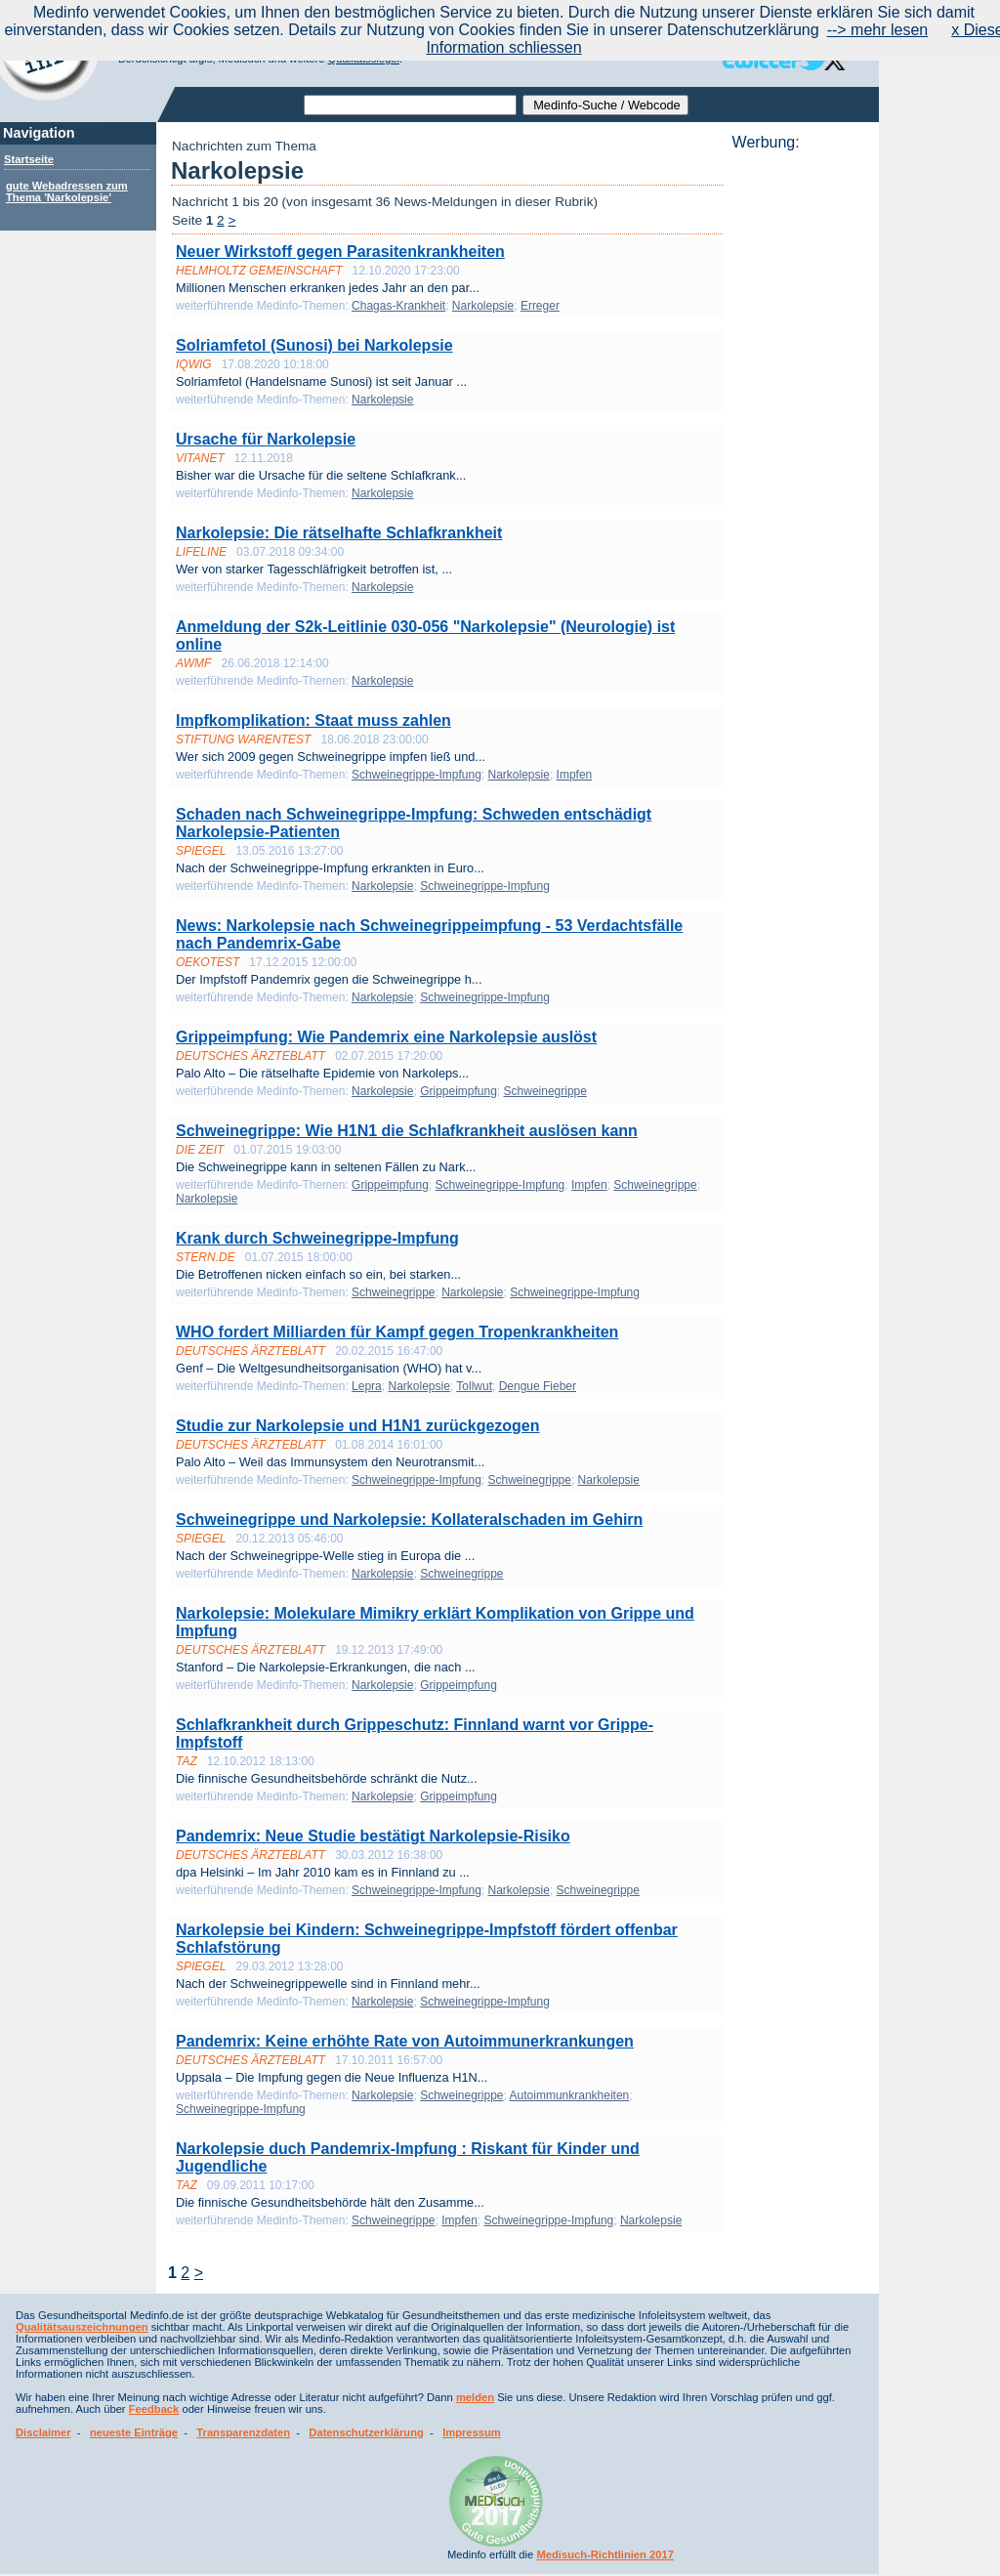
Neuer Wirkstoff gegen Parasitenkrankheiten (340, 251)
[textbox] (410, 105)
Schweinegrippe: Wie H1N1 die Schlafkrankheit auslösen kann (407, 1130)
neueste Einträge (134, 2432)
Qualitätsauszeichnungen (82, 2327)
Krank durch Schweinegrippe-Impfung (317, 1238)
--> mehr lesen (878, 29)
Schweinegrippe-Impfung (416, 774)
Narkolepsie (483, 306)
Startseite (29, 159)
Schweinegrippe (545, 1091)
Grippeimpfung (458, 1091)
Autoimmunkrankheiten (570, 2095)
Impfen (575, 774)
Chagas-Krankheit (398, 306)
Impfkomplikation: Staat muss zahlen (313, 720)
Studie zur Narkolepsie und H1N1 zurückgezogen (358, 1425)
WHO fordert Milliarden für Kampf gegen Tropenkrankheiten (397, 1332)
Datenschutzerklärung (366, 2432)
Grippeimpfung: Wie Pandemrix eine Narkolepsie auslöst (386, 1037)
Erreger (540, 306)
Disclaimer (43, 2432)
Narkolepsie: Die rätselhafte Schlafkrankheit (339, 533)
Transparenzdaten (243, 2432)
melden (475, 2397)
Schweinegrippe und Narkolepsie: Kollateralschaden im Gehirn (409, 1519)
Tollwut (474, 1386)
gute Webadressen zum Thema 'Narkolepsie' (67, 191)
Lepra (367, 1386)
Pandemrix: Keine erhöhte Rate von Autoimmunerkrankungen (405, 2041)
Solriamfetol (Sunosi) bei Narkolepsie (314, 345)
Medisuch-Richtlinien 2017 (605, 2554)
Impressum (471, 2432)
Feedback (154, 2409)
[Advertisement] (799, 444)
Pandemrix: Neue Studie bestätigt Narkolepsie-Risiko (373, 1836)
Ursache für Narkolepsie (265, 439)
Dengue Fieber (537, 1386)
